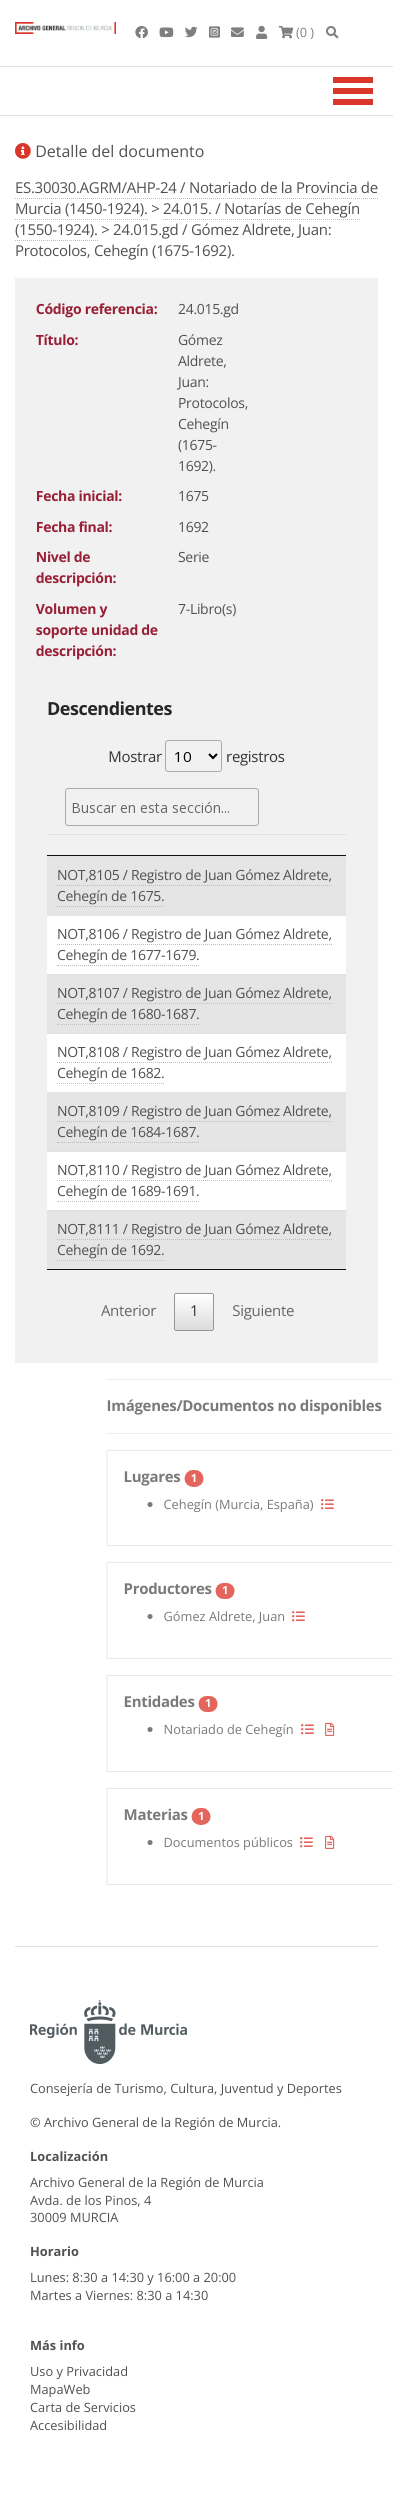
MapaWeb (60, 2389)
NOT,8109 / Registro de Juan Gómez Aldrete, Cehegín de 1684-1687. (194, 1122)
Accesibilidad (68, 2425)
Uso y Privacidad (79, 2371)
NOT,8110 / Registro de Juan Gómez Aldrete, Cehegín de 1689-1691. (194, 1181)
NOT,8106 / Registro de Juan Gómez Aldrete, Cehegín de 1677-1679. (194, 945)
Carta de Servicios (83, 2407)
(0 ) (297, 32)
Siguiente (263, 1311)
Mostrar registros (196, 756)
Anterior (128, 1311)
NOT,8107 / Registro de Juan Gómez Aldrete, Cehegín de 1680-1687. (194, 1004)
